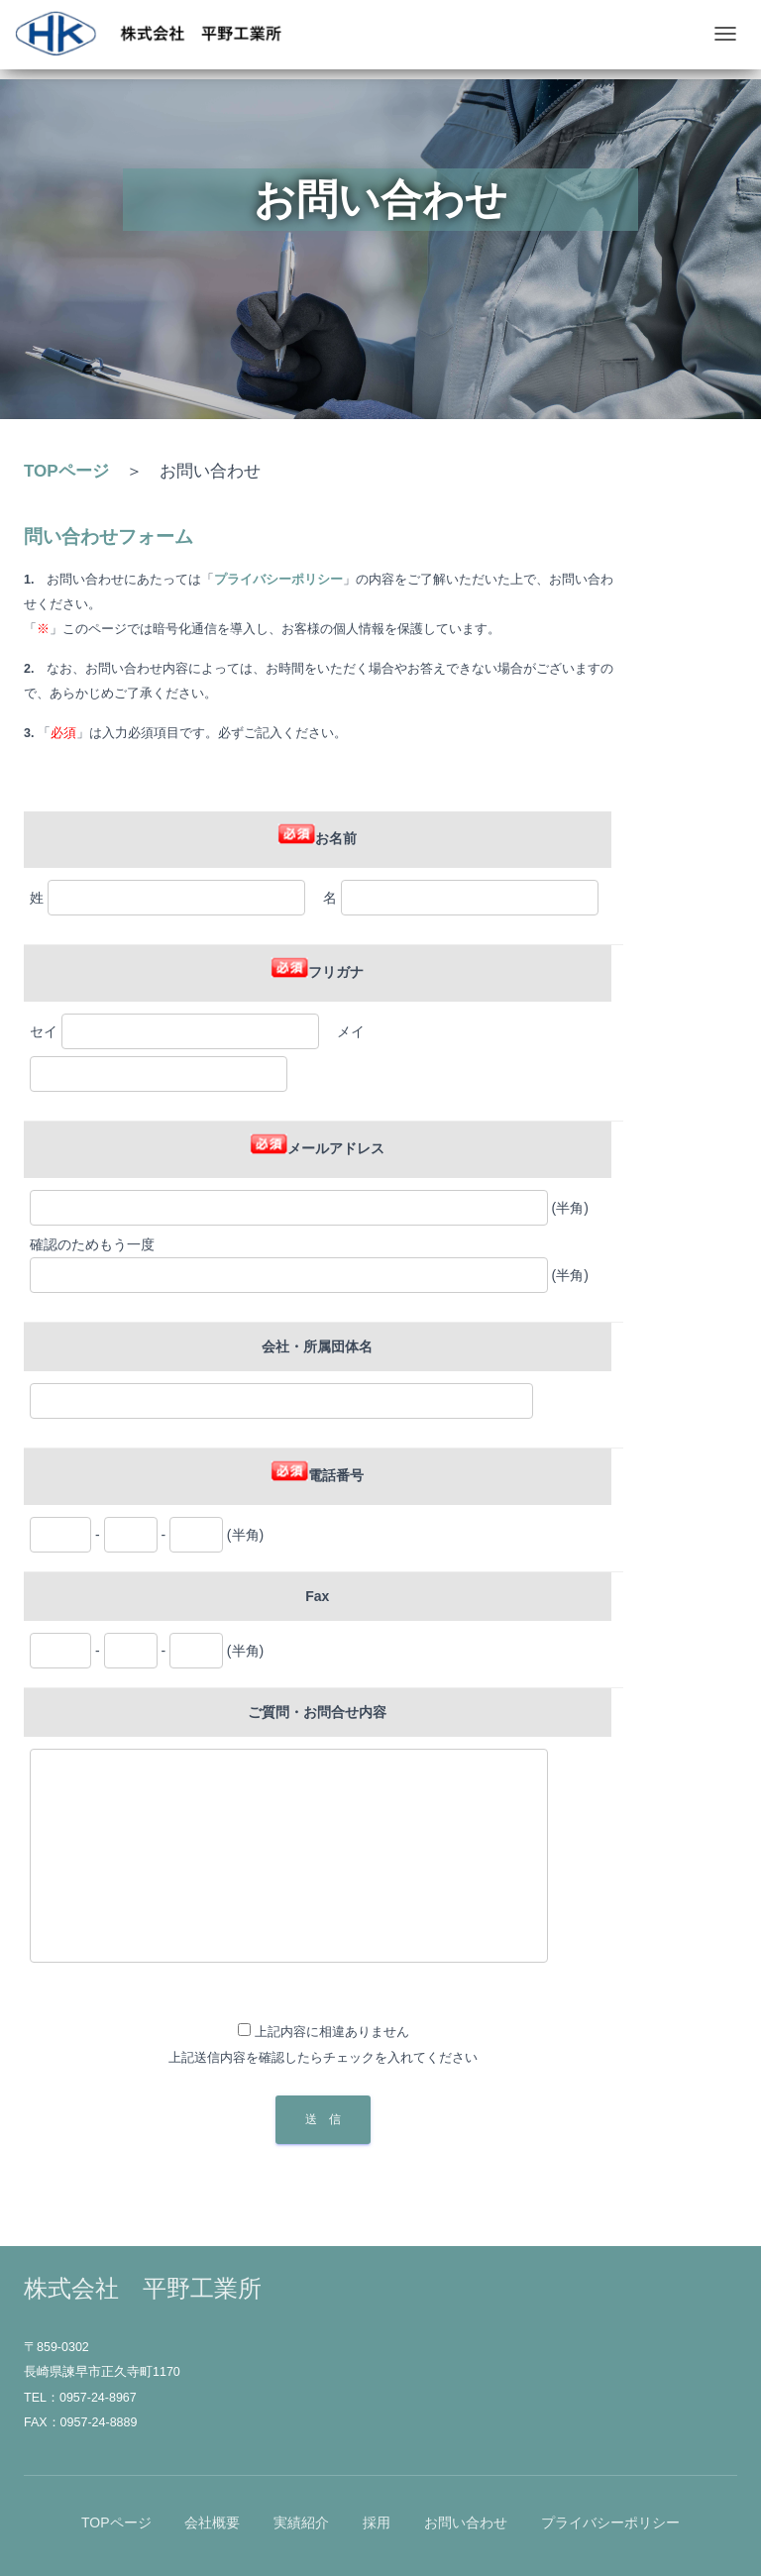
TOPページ (66, 471)
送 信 (323, 2119)
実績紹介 (301, 2522)
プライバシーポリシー (610, 2522)
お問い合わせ (465, 2522)
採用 (376, 2522)
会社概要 (212, 2522)
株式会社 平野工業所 (143, 2288)
